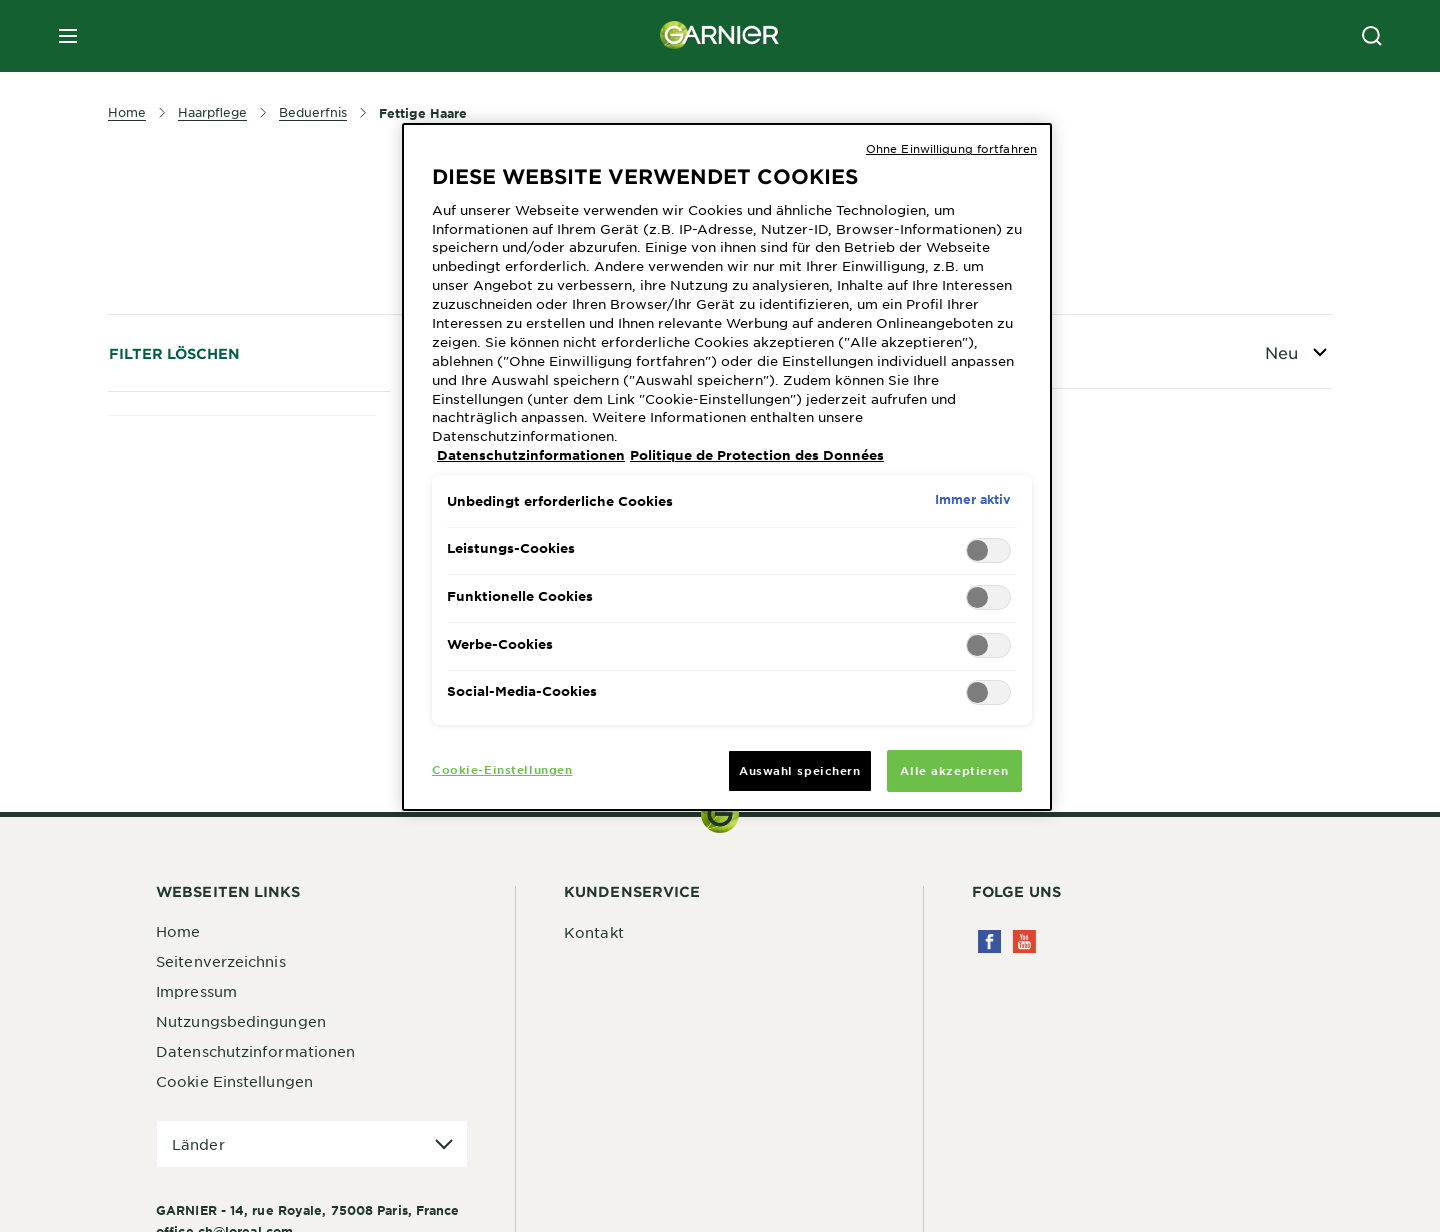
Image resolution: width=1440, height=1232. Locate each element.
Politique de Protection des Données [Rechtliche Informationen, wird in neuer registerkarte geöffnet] (757, 455)
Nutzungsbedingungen (241, 1021)
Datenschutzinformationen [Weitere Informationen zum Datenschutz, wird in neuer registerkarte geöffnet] (531, 455)
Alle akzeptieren (954, 770)
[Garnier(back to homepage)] (720, 36)
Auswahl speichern (800, 770)
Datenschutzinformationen (255, 1051)
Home (178, 931)
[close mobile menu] (68, 36)
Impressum (196, 991)
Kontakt (594, 932)
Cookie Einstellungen (234, 1081)
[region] (727, 467)
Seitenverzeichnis (221, 961)
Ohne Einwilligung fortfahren (951, 148)
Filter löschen (174, 353)
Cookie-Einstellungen (502, 769)
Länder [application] (198, 1144)
